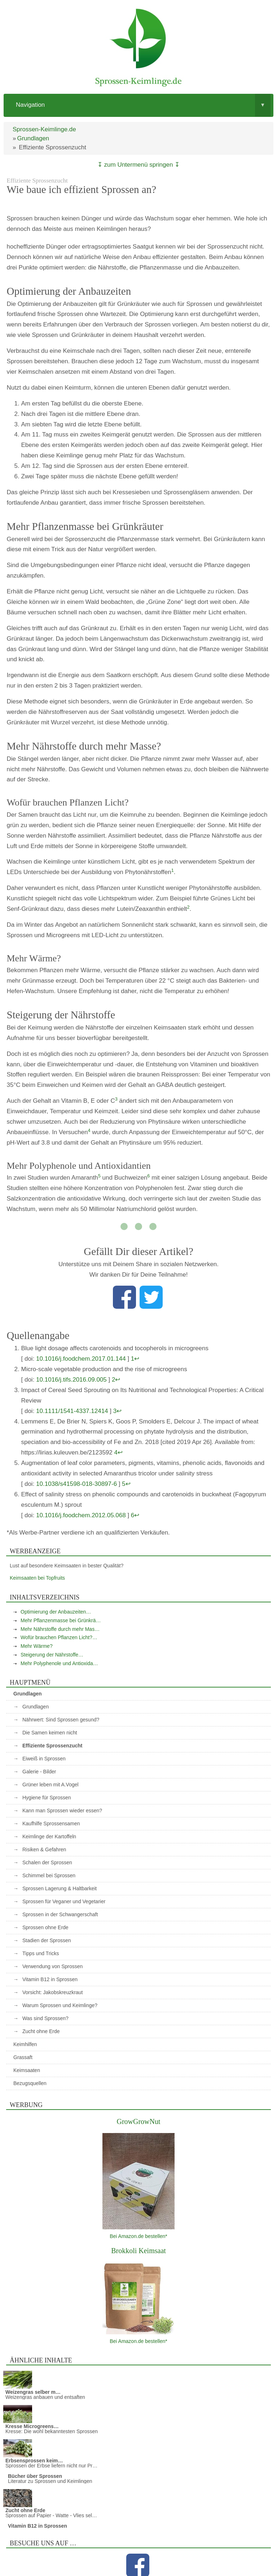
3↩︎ (117, 1411)
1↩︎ (135, 1358)
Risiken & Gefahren (44, 1849)
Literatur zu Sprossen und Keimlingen (50, 2481)
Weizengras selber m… (33, 2392)
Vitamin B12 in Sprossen (50, 1979)
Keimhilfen (25, 2044)
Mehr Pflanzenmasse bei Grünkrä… (61, 1620)
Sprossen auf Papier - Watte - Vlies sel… (51, 2515)
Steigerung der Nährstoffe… (52, 1655)
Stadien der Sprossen (46, 1940)
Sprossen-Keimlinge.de (44, 129)
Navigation (143, 105)
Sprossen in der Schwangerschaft (60, 1914)
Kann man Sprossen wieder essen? (62, 1810)
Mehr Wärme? (37, 1646)
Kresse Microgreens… (32, 2426)
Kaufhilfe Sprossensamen (51, 1823)
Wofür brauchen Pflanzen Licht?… (59, 1637)
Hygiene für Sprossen (46, 1797)
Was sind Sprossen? (45, 2018)
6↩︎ (135, 1515)
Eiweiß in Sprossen (44, 1758)
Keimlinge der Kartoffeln (49, 1836)
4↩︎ (118, 1452)
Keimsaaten (26, 2070)
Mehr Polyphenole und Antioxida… (59, 1663)
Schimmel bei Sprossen (48, 1875)
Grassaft (22, 2057)
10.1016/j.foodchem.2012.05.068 (81, 1515)
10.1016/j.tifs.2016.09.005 (71, 1379)
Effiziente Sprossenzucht (52, 1745)
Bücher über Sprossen (35, 2476)
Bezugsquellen (30, 2083)
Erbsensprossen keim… (34, 2460)
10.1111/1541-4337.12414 (72, 1411)
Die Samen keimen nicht (49, 1732)
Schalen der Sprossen (47, 1862)
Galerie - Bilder (39, 1771)
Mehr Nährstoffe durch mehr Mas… (60, 1629)
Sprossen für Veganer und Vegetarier (63, 1901)
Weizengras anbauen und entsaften (45, 2397)
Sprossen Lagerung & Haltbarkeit (59, 1888)
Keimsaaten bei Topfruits (37, 1578)
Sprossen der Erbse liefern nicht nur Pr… (51, 2466)
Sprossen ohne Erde (45, 1927)
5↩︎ (126, 1483)
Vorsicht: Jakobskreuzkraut (52, 1992)
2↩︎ (116, 1379)
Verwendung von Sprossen (52, 1966)
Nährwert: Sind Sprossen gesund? (60, 1720)
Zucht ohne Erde (41, 2031)
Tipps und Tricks (40, 1953)
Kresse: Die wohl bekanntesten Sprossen (51, 2431)
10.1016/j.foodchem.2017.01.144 (81, 1358)
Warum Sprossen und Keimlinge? (59, 2005)
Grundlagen (33, 138)
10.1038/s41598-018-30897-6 (76, 1483)
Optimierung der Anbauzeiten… (56, 1612)
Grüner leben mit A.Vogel (50, 1784)
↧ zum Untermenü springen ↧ (138, 164)
